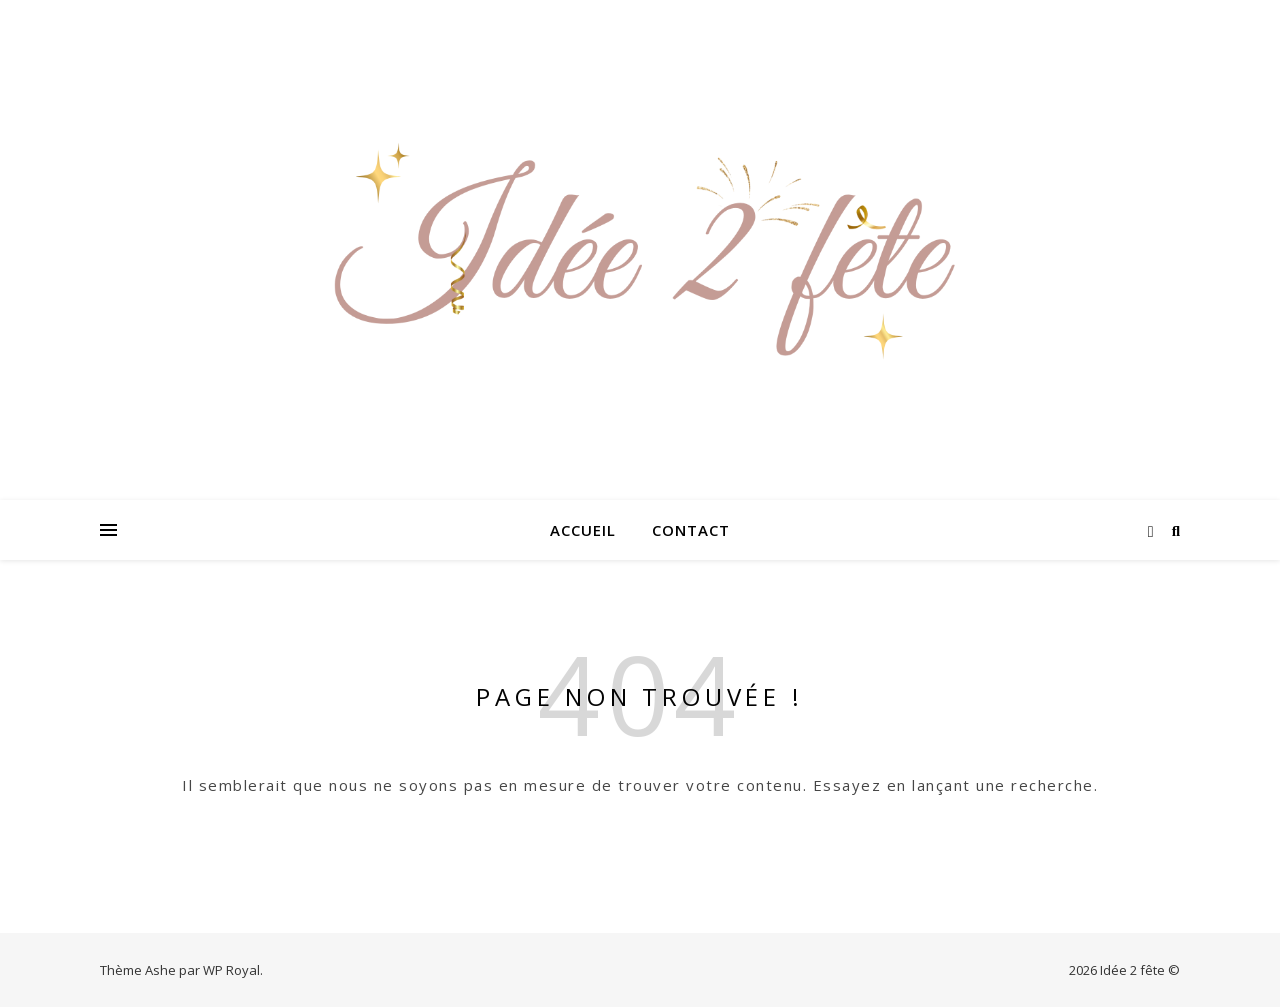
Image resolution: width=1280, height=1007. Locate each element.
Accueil (583, 530)
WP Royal (231, 970)
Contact (691, 530)
